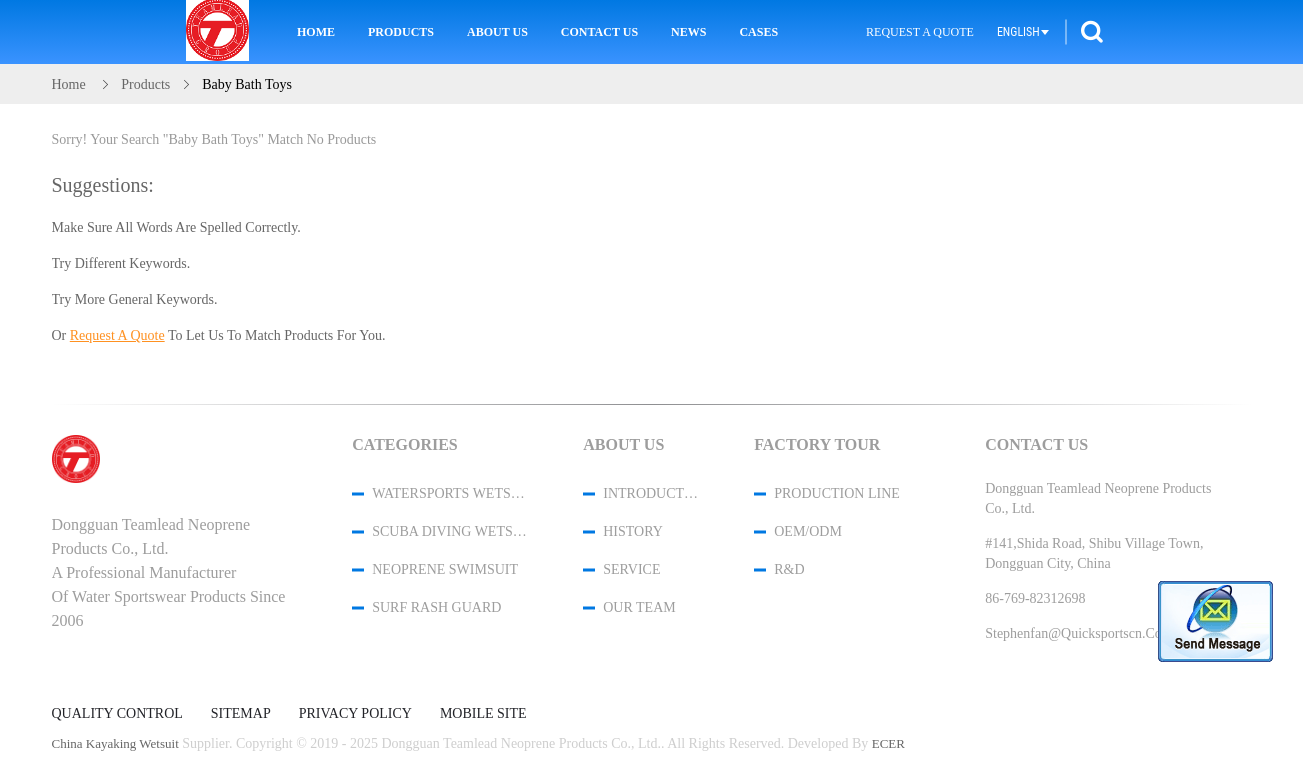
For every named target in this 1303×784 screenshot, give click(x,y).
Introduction (652, 493)
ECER (888, 743)
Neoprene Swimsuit (445, 569)
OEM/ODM (808, 531)
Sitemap (241, 714)
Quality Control (117, 714)
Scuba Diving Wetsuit (451, 531)
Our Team (639, 607)
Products (401, 32)
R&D (789, 569)
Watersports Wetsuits (451, 493)
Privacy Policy (355, 714)
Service (631, 569)
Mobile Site (483, 714)
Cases (758, 32)
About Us (497, 32)
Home (316, 32)
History (633, 531)
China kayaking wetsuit (115, 743)
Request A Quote (920, 32)
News (688, 32)
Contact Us (599, 32)
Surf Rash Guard (436, 607)
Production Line (837, 493)
